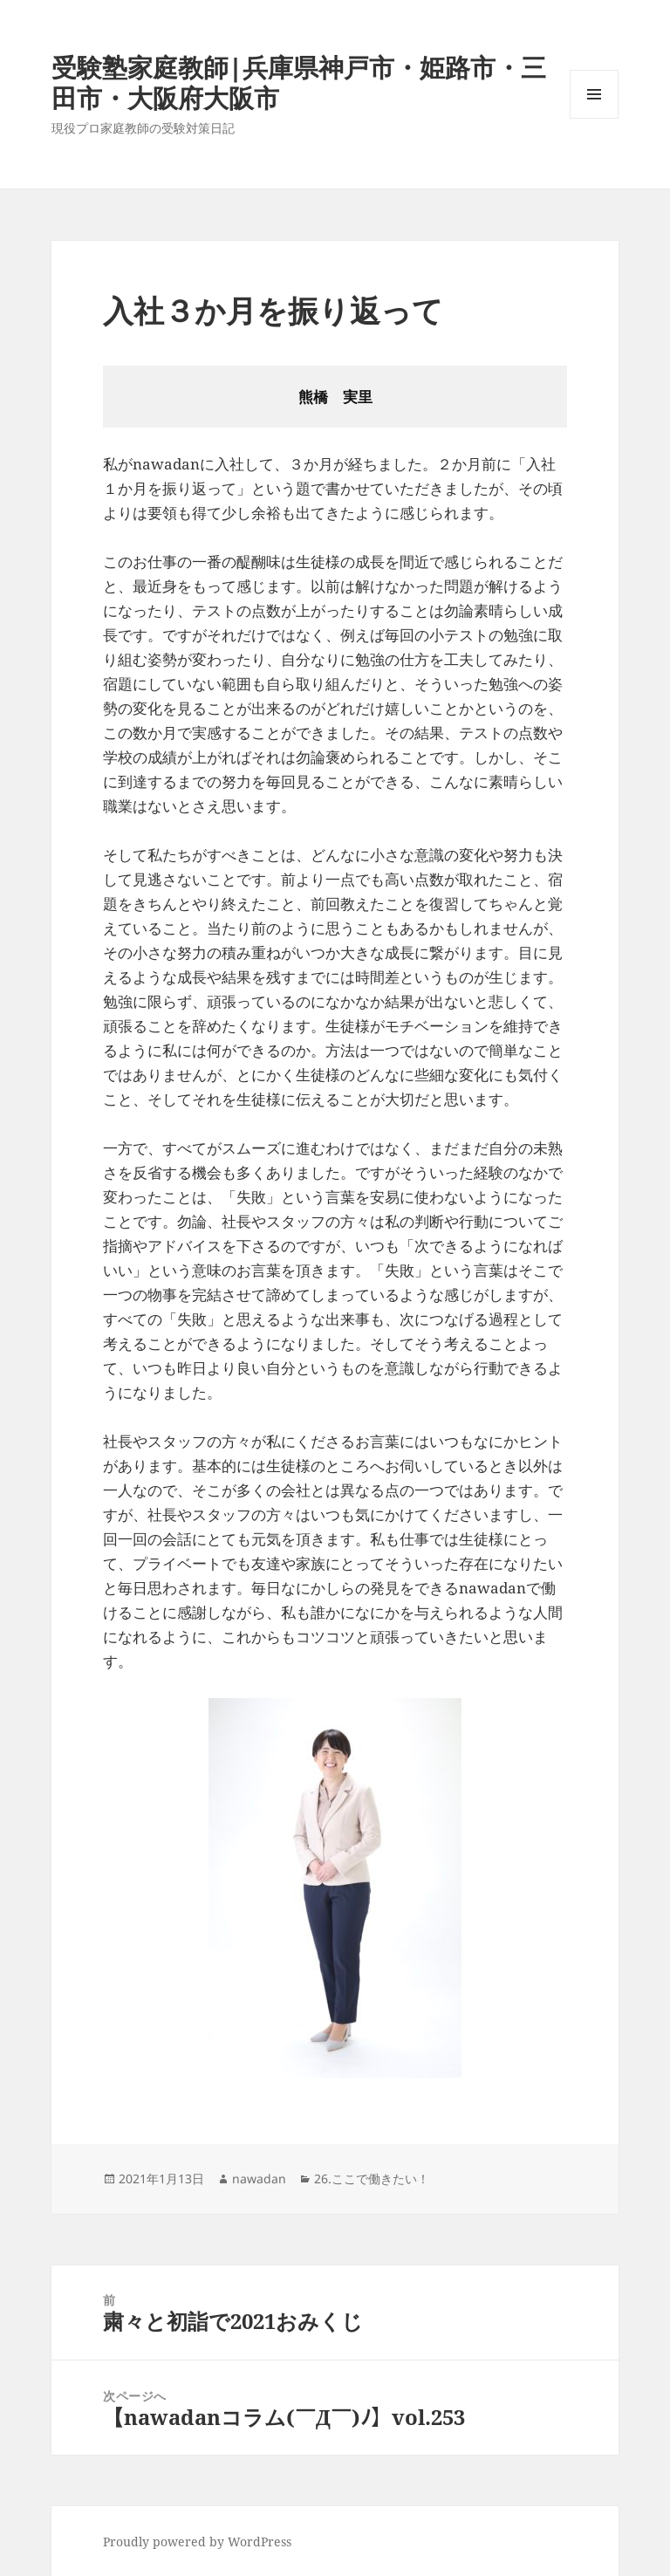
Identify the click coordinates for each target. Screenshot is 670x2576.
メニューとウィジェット (594, 118)
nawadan (259, 2178)
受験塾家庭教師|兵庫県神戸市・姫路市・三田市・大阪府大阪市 (298, 82)
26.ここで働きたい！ (371, 2178)
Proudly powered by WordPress (197, 2541)
